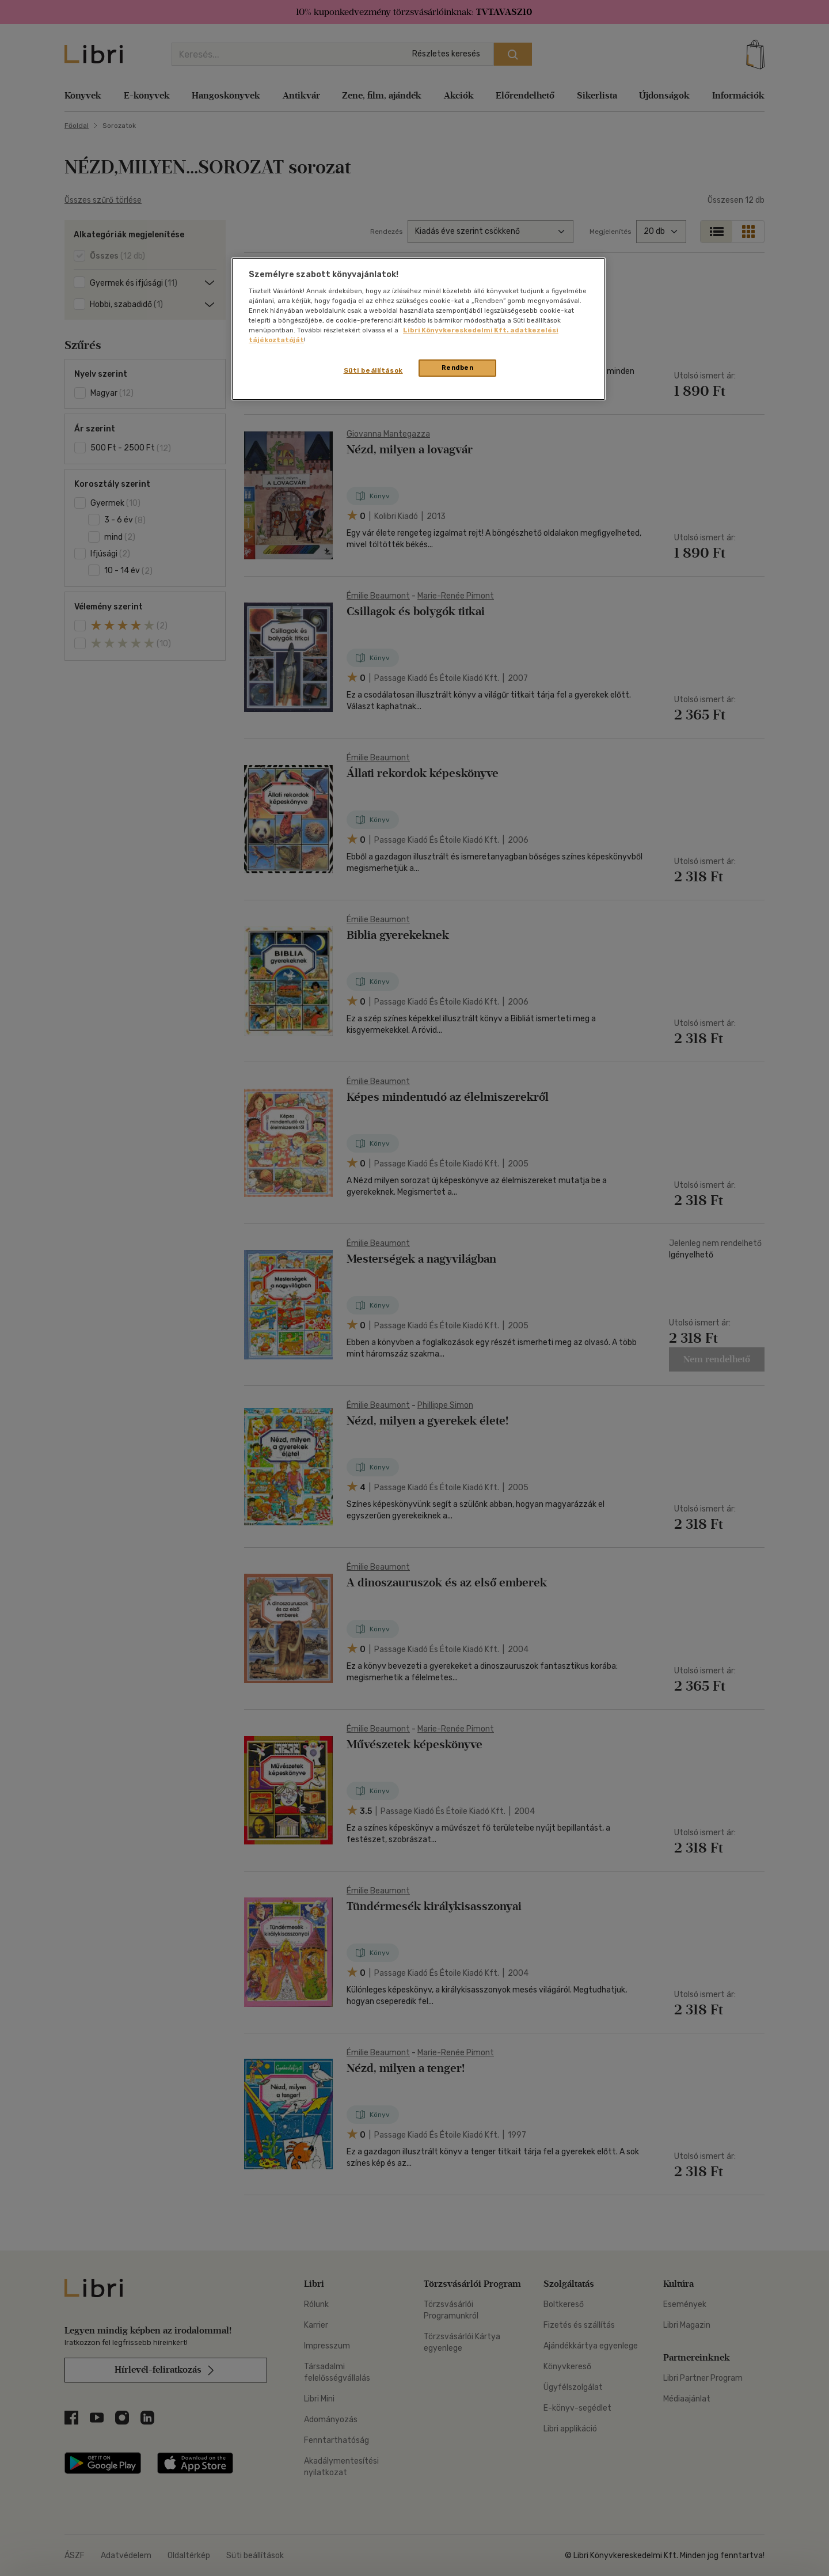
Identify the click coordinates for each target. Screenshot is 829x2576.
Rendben (458, 367)
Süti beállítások (373, 370)
